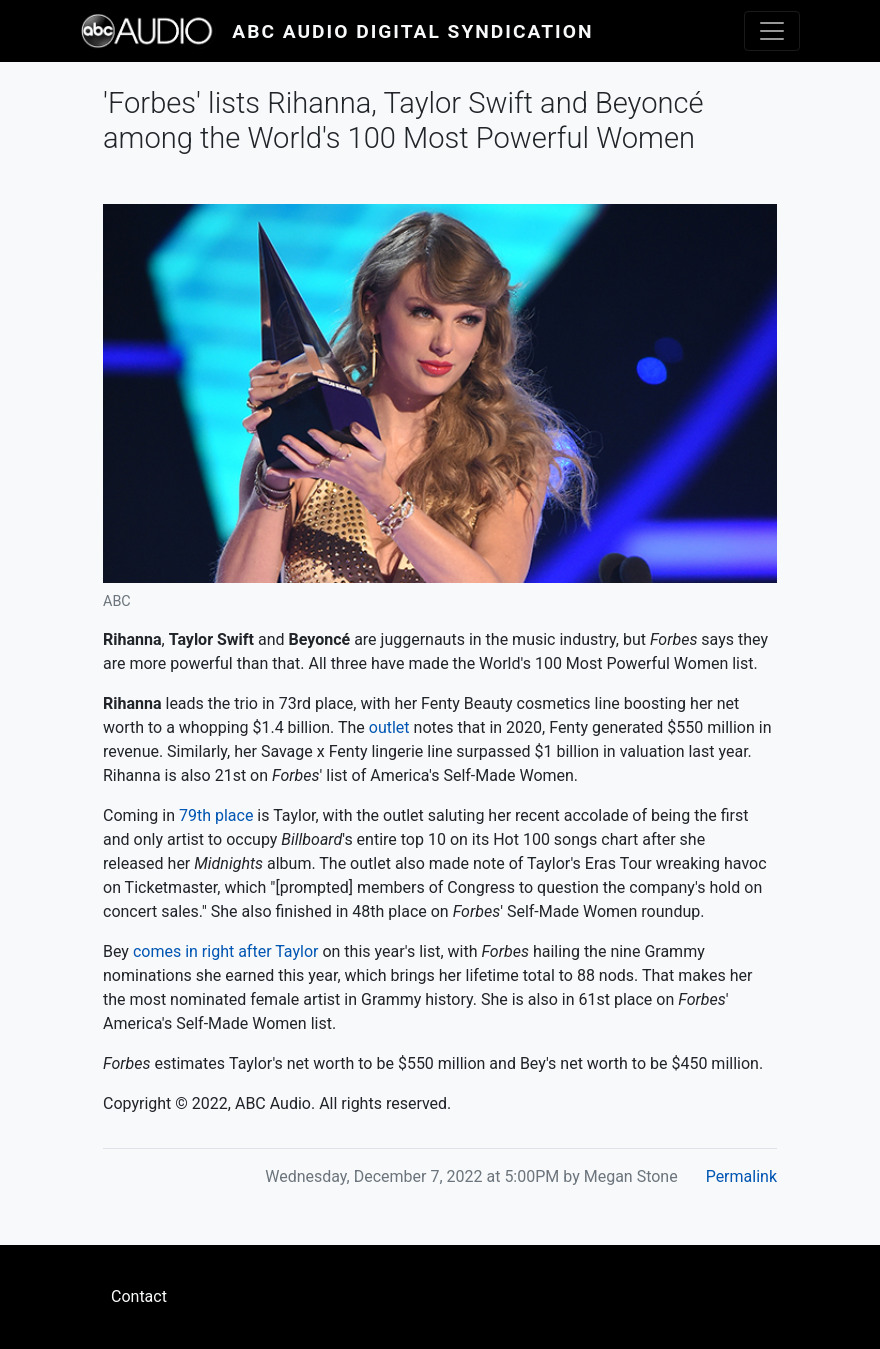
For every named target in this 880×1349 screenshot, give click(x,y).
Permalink (741, 1176)
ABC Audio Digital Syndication (412, 31)
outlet (389, 727)
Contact (139, 1296)
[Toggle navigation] (772, 31)
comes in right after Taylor (226, 951)
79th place (216, 815)
